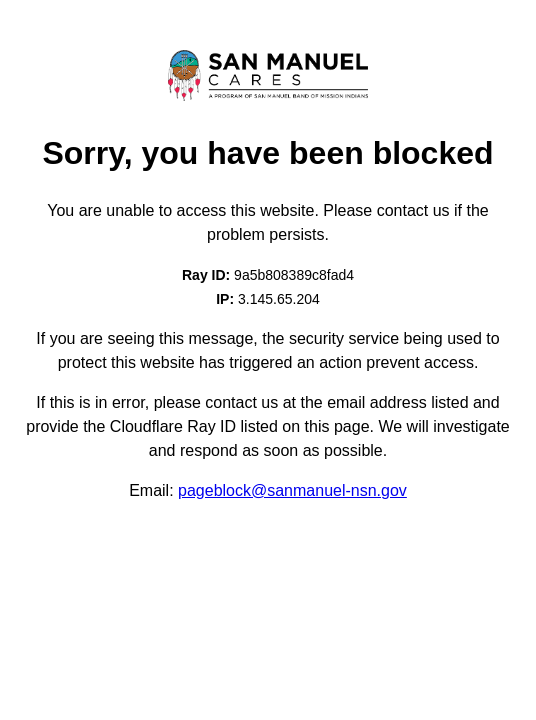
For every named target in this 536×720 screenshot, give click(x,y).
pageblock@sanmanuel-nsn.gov (292, 490)
